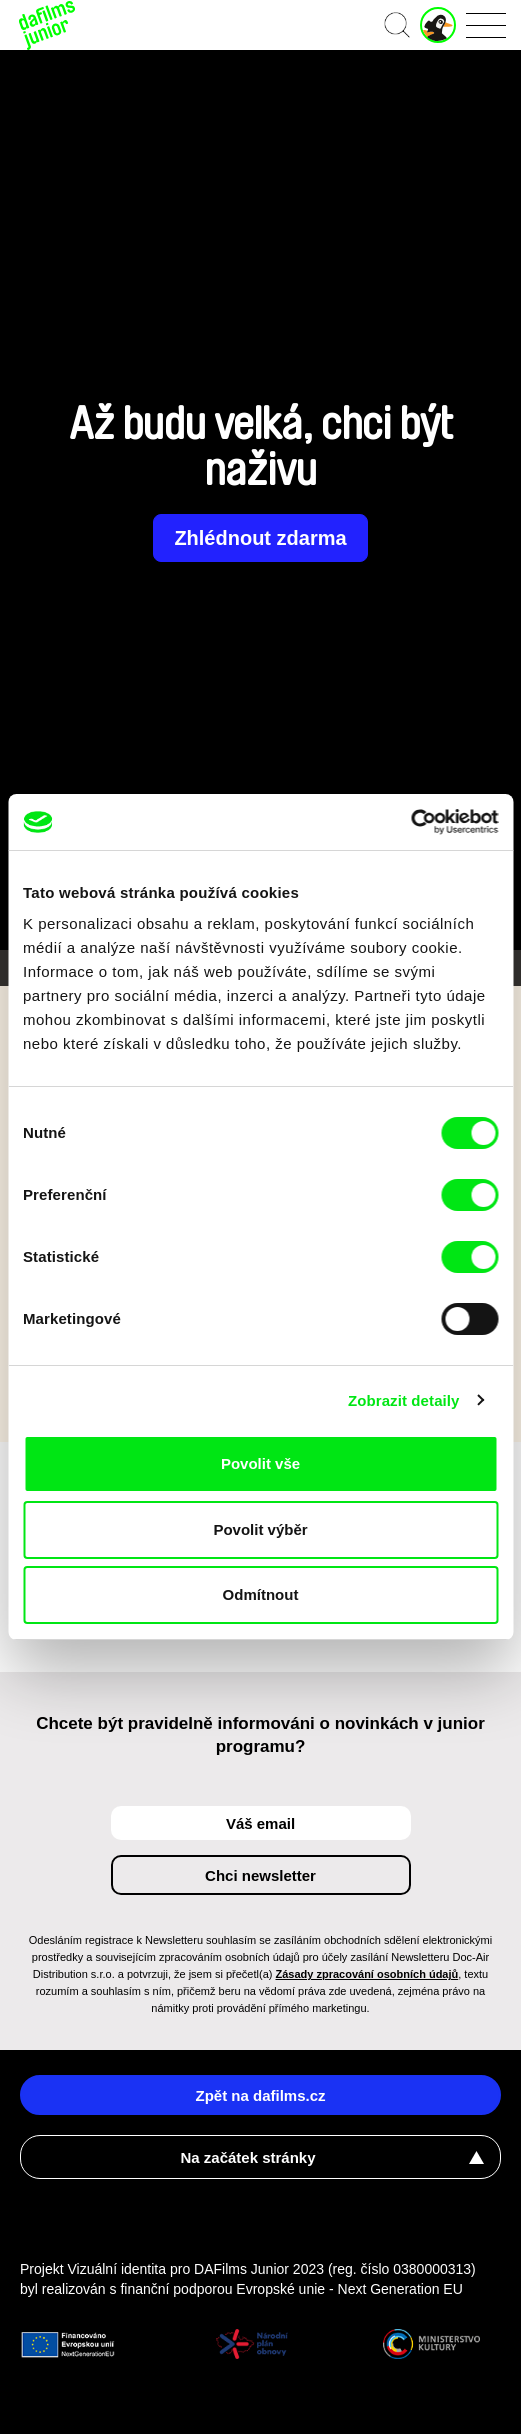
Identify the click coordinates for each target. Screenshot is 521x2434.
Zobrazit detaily (404, 1400)
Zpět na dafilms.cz (260, 2095)
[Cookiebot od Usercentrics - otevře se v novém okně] (410, 822)
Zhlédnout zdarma (260, 538)
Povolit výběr (260, 1529)
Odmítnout (261, 1594)
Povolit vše (260, 1463)
